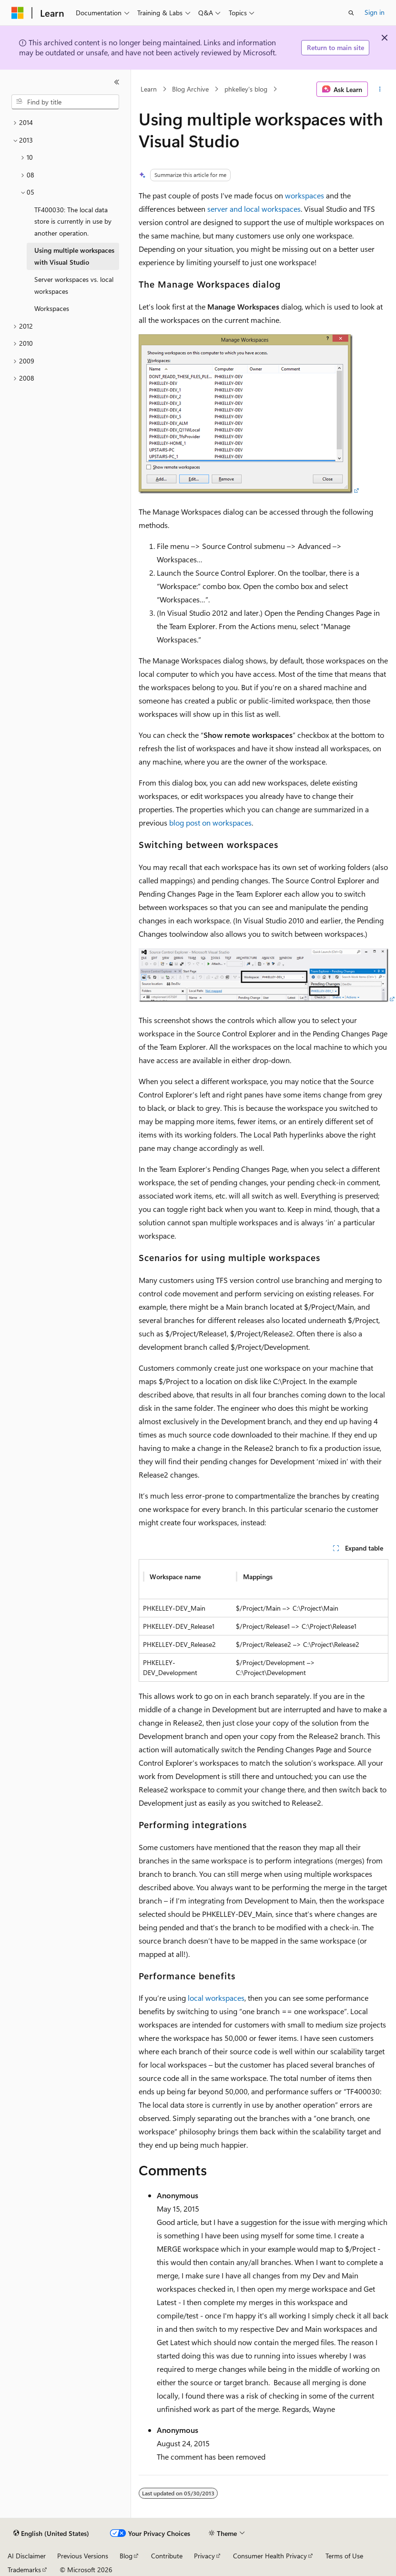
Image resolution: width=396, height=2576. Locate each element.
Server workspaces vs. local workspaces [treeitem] (73, 285)
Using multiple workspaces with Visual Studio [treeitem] (74, 256)
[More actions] (380, 89)
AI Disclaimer (27, 2555)
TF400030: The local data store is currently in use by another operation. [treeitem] (73, 221)
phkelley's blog (245, 88)
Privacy (204, 2555)
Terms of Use (344, 2555)
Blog (126, 2555)
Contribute (167, 2555)
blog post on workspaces (210, 822)
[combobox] (65, 102)
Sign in (375, 12)
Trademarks (24, 2569)
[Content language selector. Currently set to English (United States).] (51, 2533)
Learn (149, 88)
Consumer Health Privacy (270, 2555)
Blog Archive (190, 88)
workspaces (304, 195)
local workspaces (216, 1998)
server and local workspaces (254, 209)
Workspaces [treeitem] (51, 308)
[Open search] (351, 12)
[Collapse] (117, 82)
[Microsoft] (17, 13)
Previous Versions (82, 2555)
